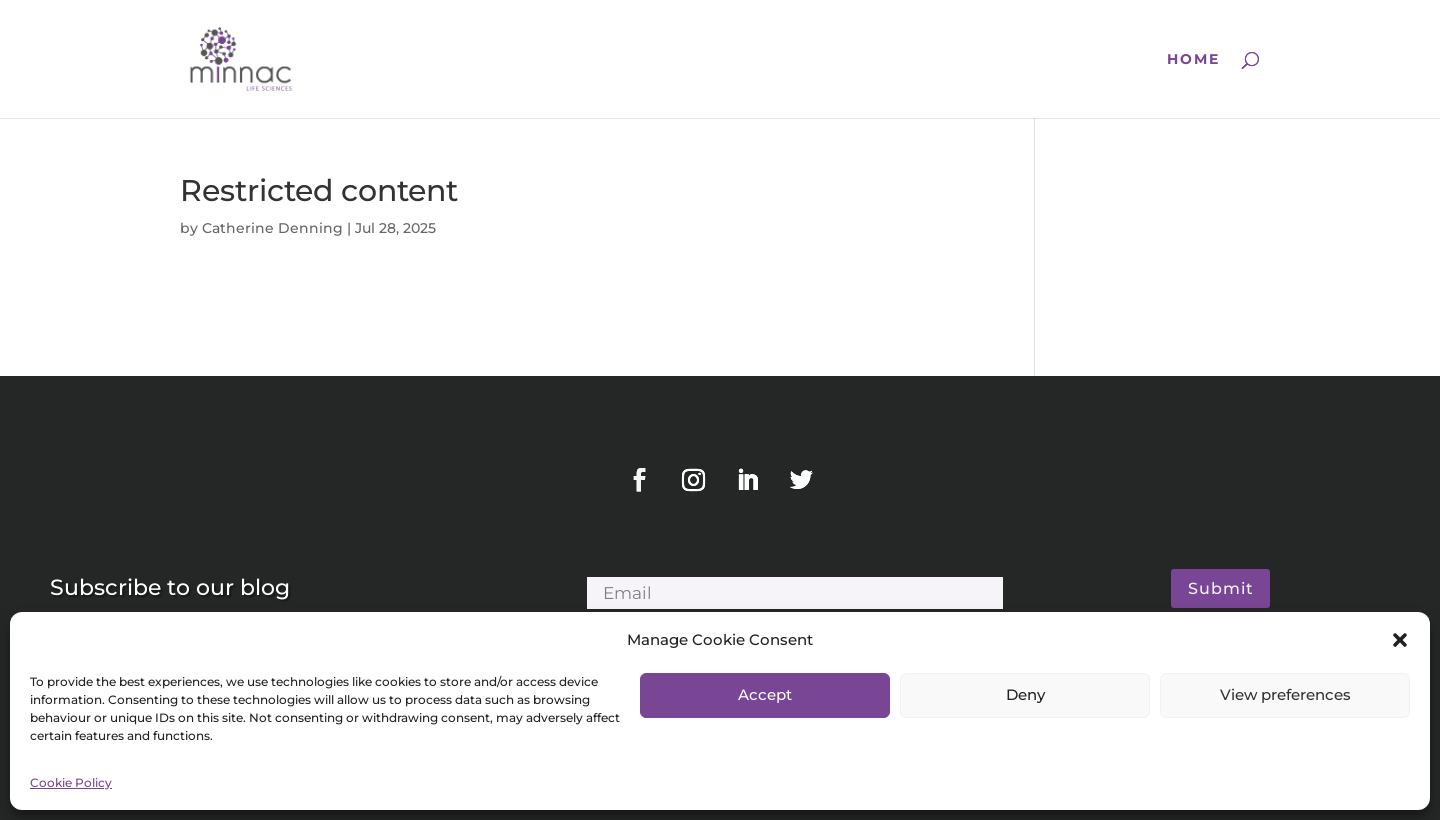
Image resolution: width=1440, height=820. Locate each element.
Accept (765, 694)
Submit (1221, 588)
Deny (1025, 694)
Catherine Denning (272, 228)
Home (1193, 60)
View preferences (1285, 694)
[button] (1400, 640)
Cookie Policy (71, 782)
